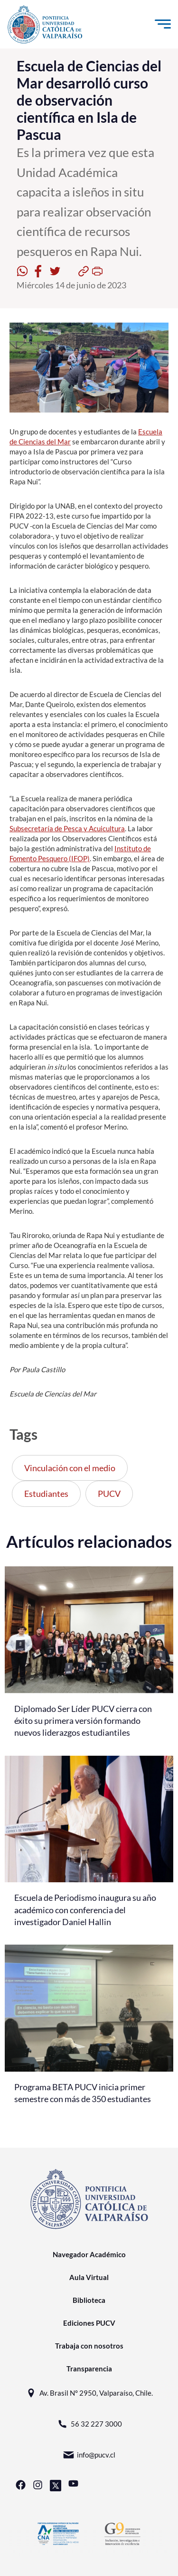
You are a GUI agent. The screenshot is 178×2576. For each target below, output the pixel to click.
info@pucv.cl (89, 2455)
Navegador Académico (89, 2254)
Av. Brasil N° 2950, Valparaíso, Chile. (89, 2393)
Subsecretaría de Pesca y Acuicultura (67, 828)
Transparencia (89, 2368)
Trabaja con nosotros (89, 2345)
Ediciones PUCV (89, 2323)
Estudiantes (46, 1493)
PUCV (109, 1493)
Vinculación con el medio (69, 1468)
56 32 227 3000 (89, 2424)
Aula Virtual (89, 2277)
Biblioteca (89, 2300)
